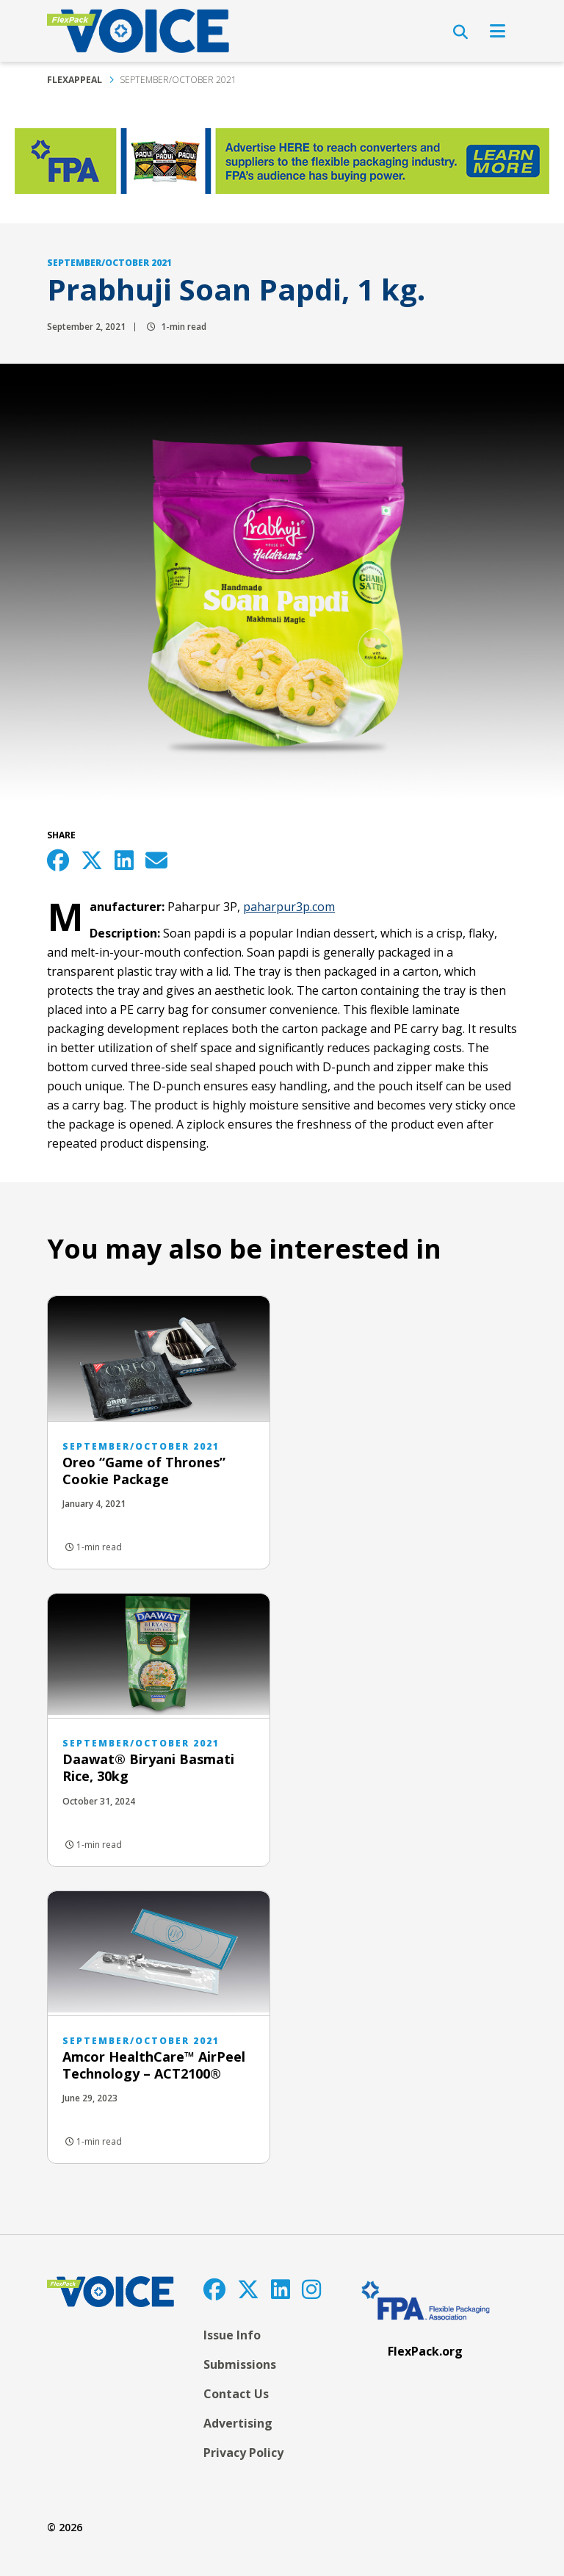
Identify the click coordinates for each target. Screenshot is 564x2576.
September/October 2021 (178, 79)
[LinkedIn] (280, 2289)
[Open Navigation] (497, 31)
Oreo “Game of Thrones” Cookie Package (143, 1470)
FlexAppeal (74, 79)
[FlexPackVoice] (138, 31)
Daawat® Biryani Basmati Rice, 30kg (148, 1767)
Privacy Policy (243, 2452)
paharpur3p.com (289, 907)
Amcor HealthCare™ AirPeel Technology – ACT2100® (153, 2065)
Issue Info (232, 2335)
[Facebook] (214, 2289)
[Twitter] (248, 2289)
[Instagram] (311, 2289)
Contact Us (236, 2394)
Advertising (237, 2423)
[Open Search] (460, 32)
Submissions (239, 2364)
